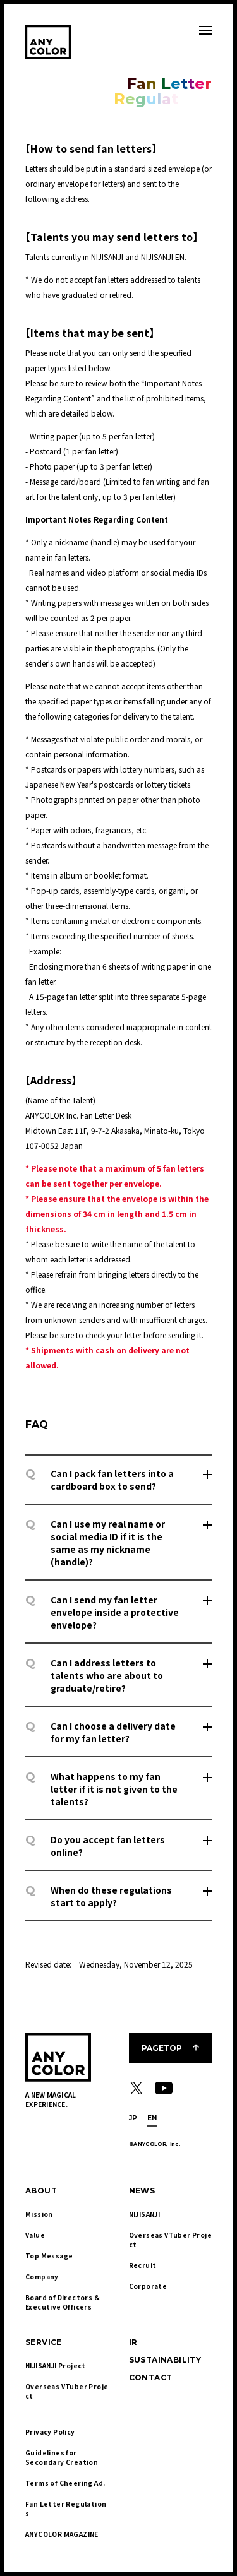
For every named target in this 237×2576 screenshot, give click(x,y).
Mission (39, 2214)
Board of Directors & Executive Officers (63, 2302)
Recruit (143, 2265)
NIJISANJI (145, 2214)
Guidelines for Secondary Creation (61, 2457)
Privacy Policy (50, 2432)
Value (35, 2235)
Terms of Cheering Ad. (65, 2483)
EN (152, 2118)
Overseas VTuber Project (170, 2239)
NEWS (142, 2190)
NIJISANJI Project (55, 2365)
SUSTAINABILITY (165, 2360)
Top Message (49, 2255)
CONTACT (151, 2377)
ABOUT (41, 2190)
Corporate (148, 2286)
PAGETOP (162, 2048)
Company (42, 2276)
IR (133, 2342)
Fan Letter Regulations (65, 2508)
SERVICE (43, 2342)
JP (133, 2118)
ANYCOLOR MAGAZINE (62, 2534)
